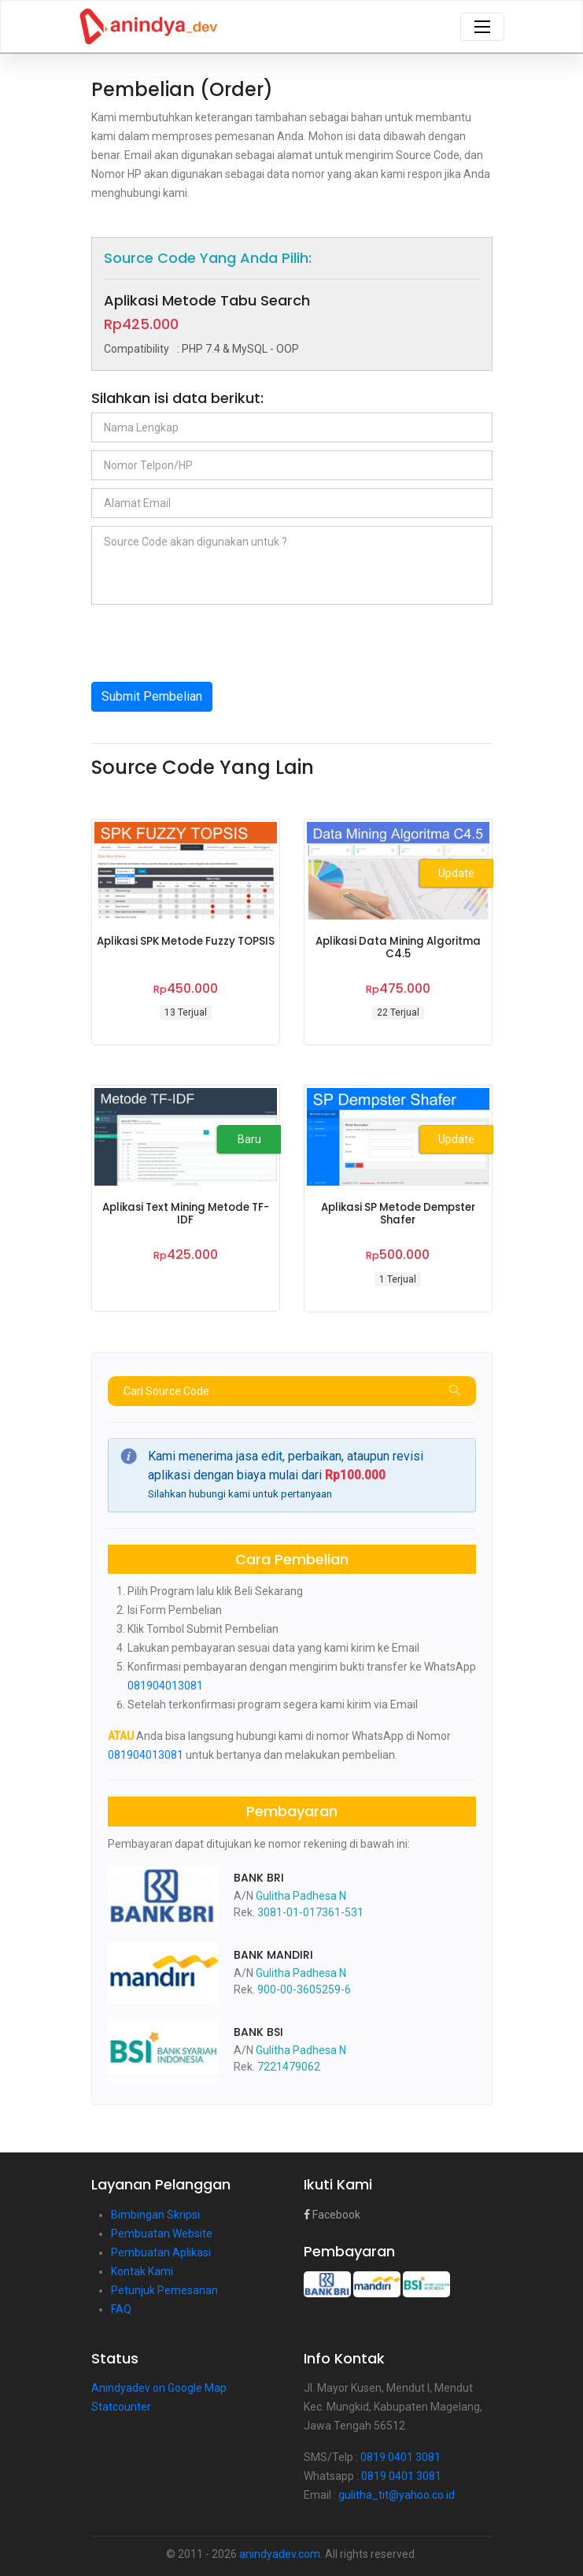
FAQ (121, 2309)
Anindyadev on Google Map (159, 2388)
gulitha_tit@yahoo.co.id (396, 2495)
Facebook (332, 2214)
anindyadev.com (279, 2554)
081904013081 (165, 1685)
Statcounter (121, 2406)
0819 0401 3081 (400, 2457)
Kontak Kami (142, 2271)
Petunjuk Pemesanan (164, 2290)
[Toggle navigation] (482, 27)
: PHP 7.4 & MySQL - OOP (201, 348)
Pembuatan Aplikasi (161, 2252)
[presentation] (210, 643)
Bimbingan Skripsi (155, 2214)
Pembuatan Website (161, 2233)
